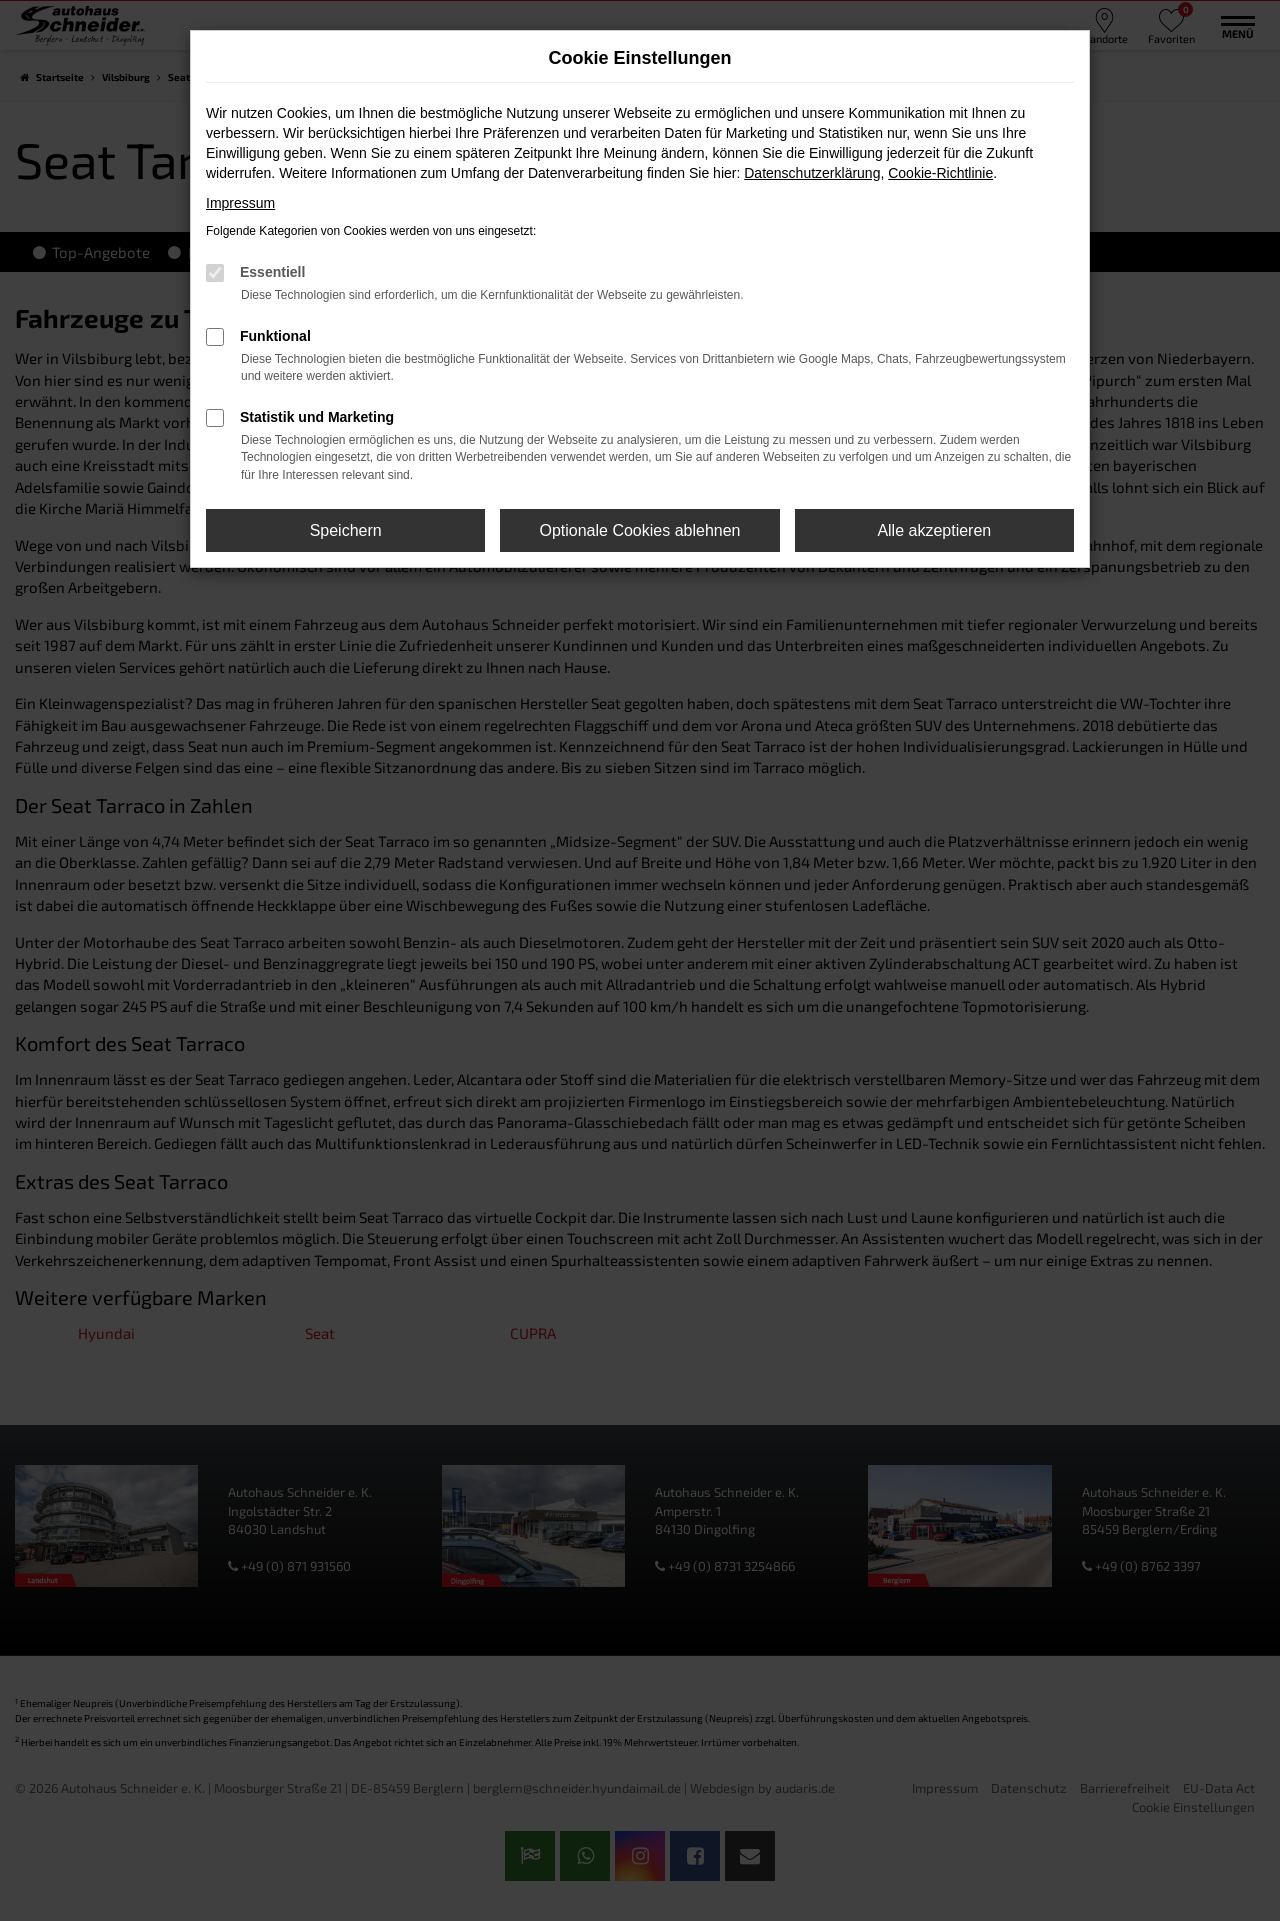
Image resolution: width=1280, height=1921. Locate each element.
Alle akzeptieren (934, 530)
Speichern (346, 530)
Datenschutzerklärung (812, 173)
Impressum (240, 203)
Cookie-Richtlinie (940, 173)
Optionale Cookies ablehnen (639, 530)
